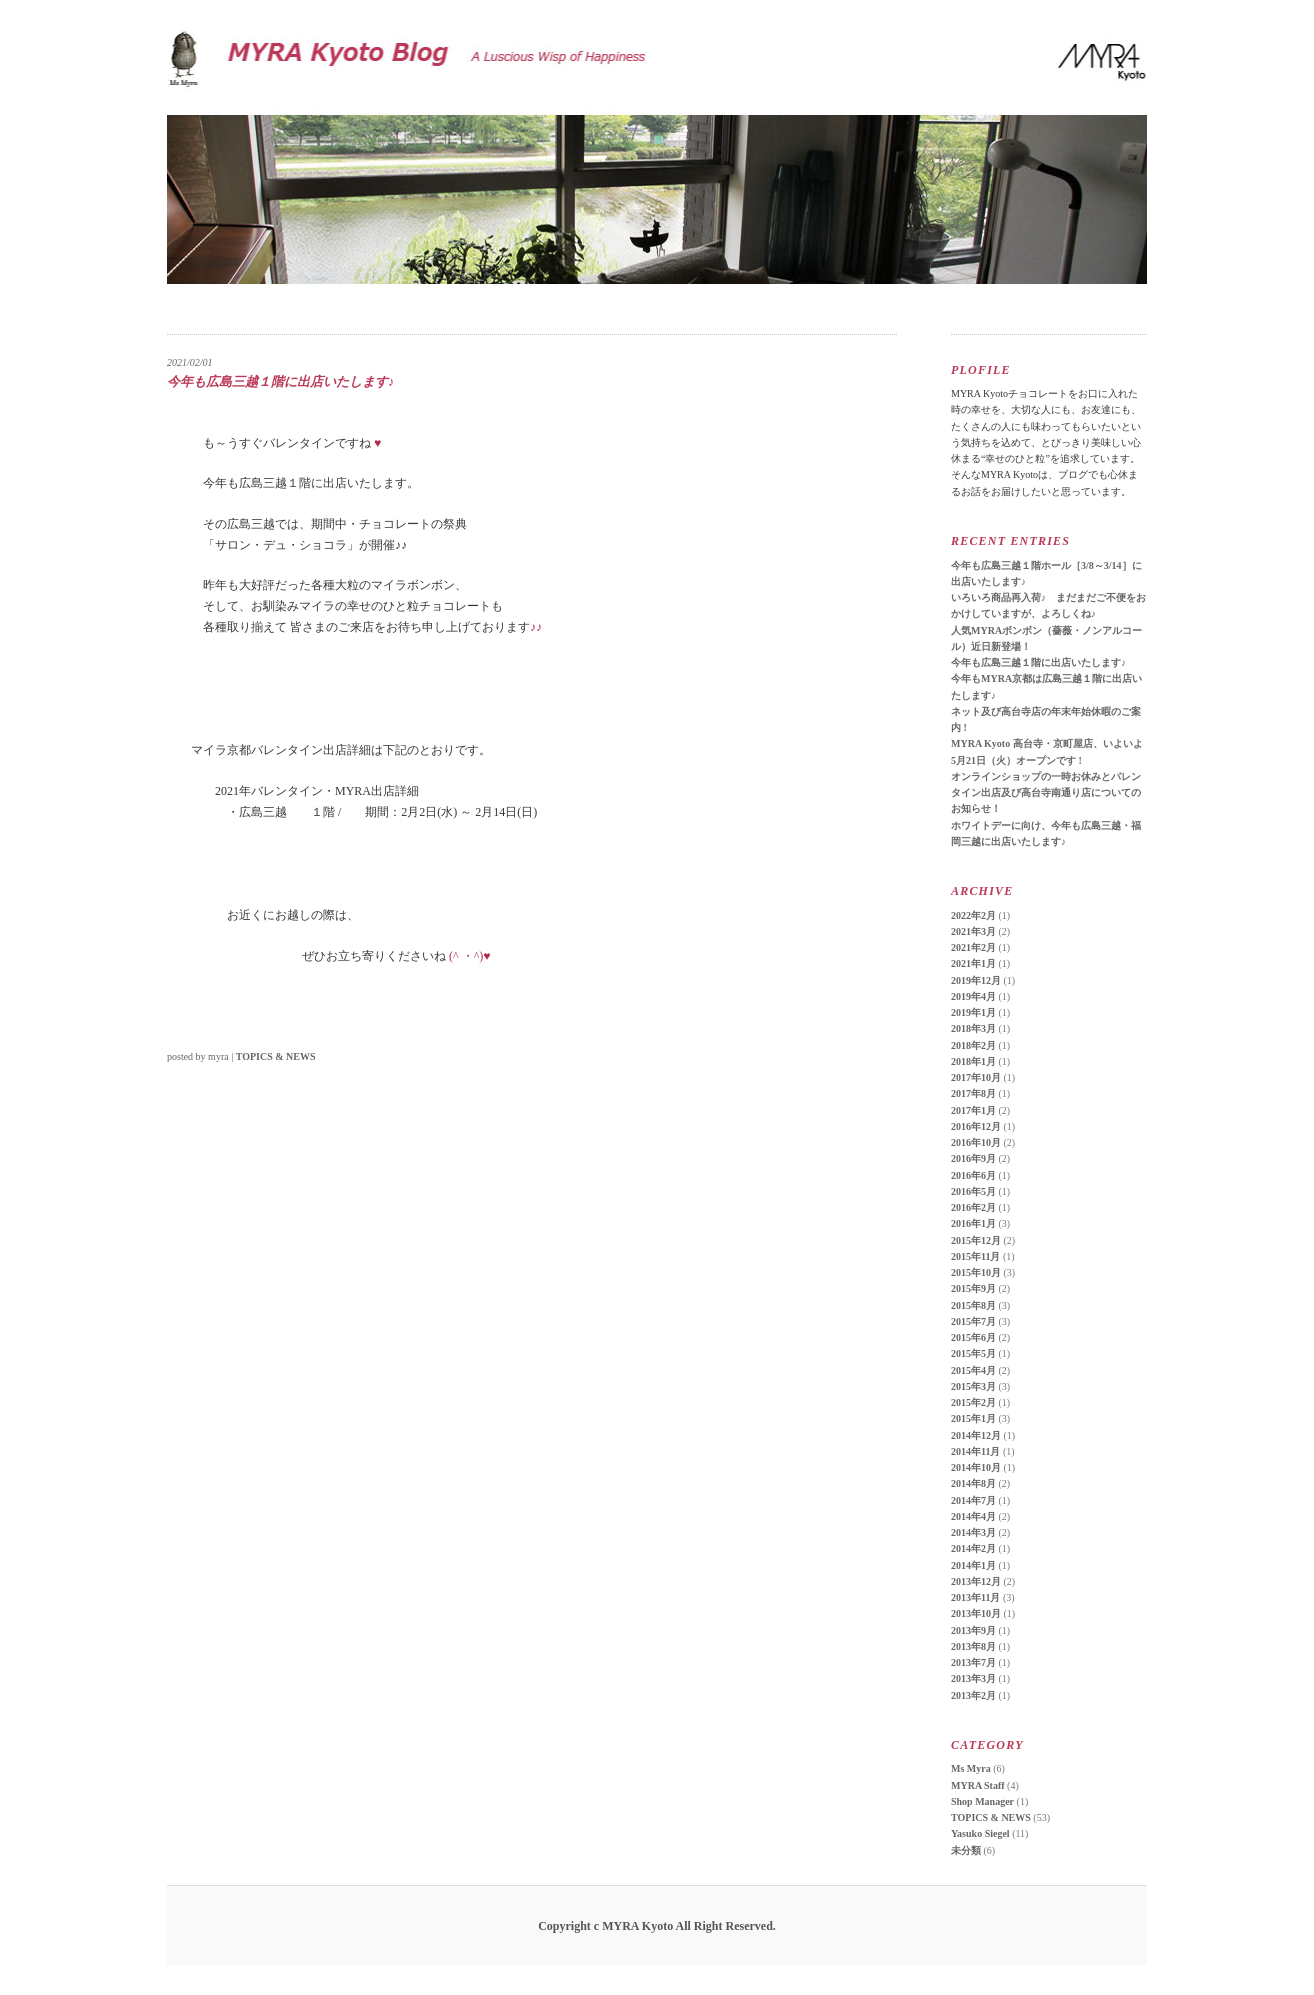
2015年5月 (973, 1353)
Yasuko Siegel (980, 1833)
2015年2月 (973, 1402)
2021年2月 (973, 947)
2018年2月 (973, 1045)
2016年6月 (973, 1175)
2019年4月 (973, 996)
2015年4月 (973, 1370)
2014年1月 (973, 1565)
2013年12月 (976, 1581)
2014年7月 (973, 1500)
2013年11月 (975, 1597)
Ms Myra (971, 1768)
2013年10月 (976, 1613)
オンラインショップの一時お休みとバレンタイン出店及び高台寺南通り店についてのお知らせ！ (1046, 793)
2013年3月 (973, 1678)
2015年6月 (973, 1337)
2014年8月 (973, 1483)
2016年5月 (973, 1191)
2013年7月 (973, 1662)
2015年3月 (973, 1386)
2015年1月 (973, 1418)
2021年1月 (973, 963)
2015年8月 (973, 1305)
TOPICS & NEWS (276, 1056)
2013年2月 (973, 1695)
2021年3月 (973, 931)
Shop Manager (982, 1801)
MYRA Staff (978, 1785)
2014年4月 (973, 1516)
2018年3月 (973, 1028)
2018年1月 (973, 1061)
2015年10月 (976, 1272)
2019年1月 (973, 1012)
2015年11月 (975, 1256)
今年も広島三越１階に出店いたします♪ (1038, 662)
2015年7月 (973, 1321)
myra (218, 1056)
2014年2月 (973, 1548)
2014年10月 (976, 1467)
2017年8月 (973, 1093)
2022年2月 (973, 915)
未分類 (966, 1850)
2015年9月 (973, 1288)
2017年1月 (973, 1110)
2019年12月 (976, 980)
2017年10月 (976, 1077)
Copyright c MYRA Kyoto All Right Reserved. (657, 1926)
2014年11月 (975, 1451)
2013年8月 (973, 1646)
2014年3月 (973, 1532)
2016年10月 (976, 1142)
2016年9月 (973, 1158)
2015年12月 (976, 1240)
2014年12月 (976, 1435)
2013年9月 (973, 1630)
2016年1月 (973, 1223)
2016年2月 (973, 1207)
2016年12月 (976, 1126)
